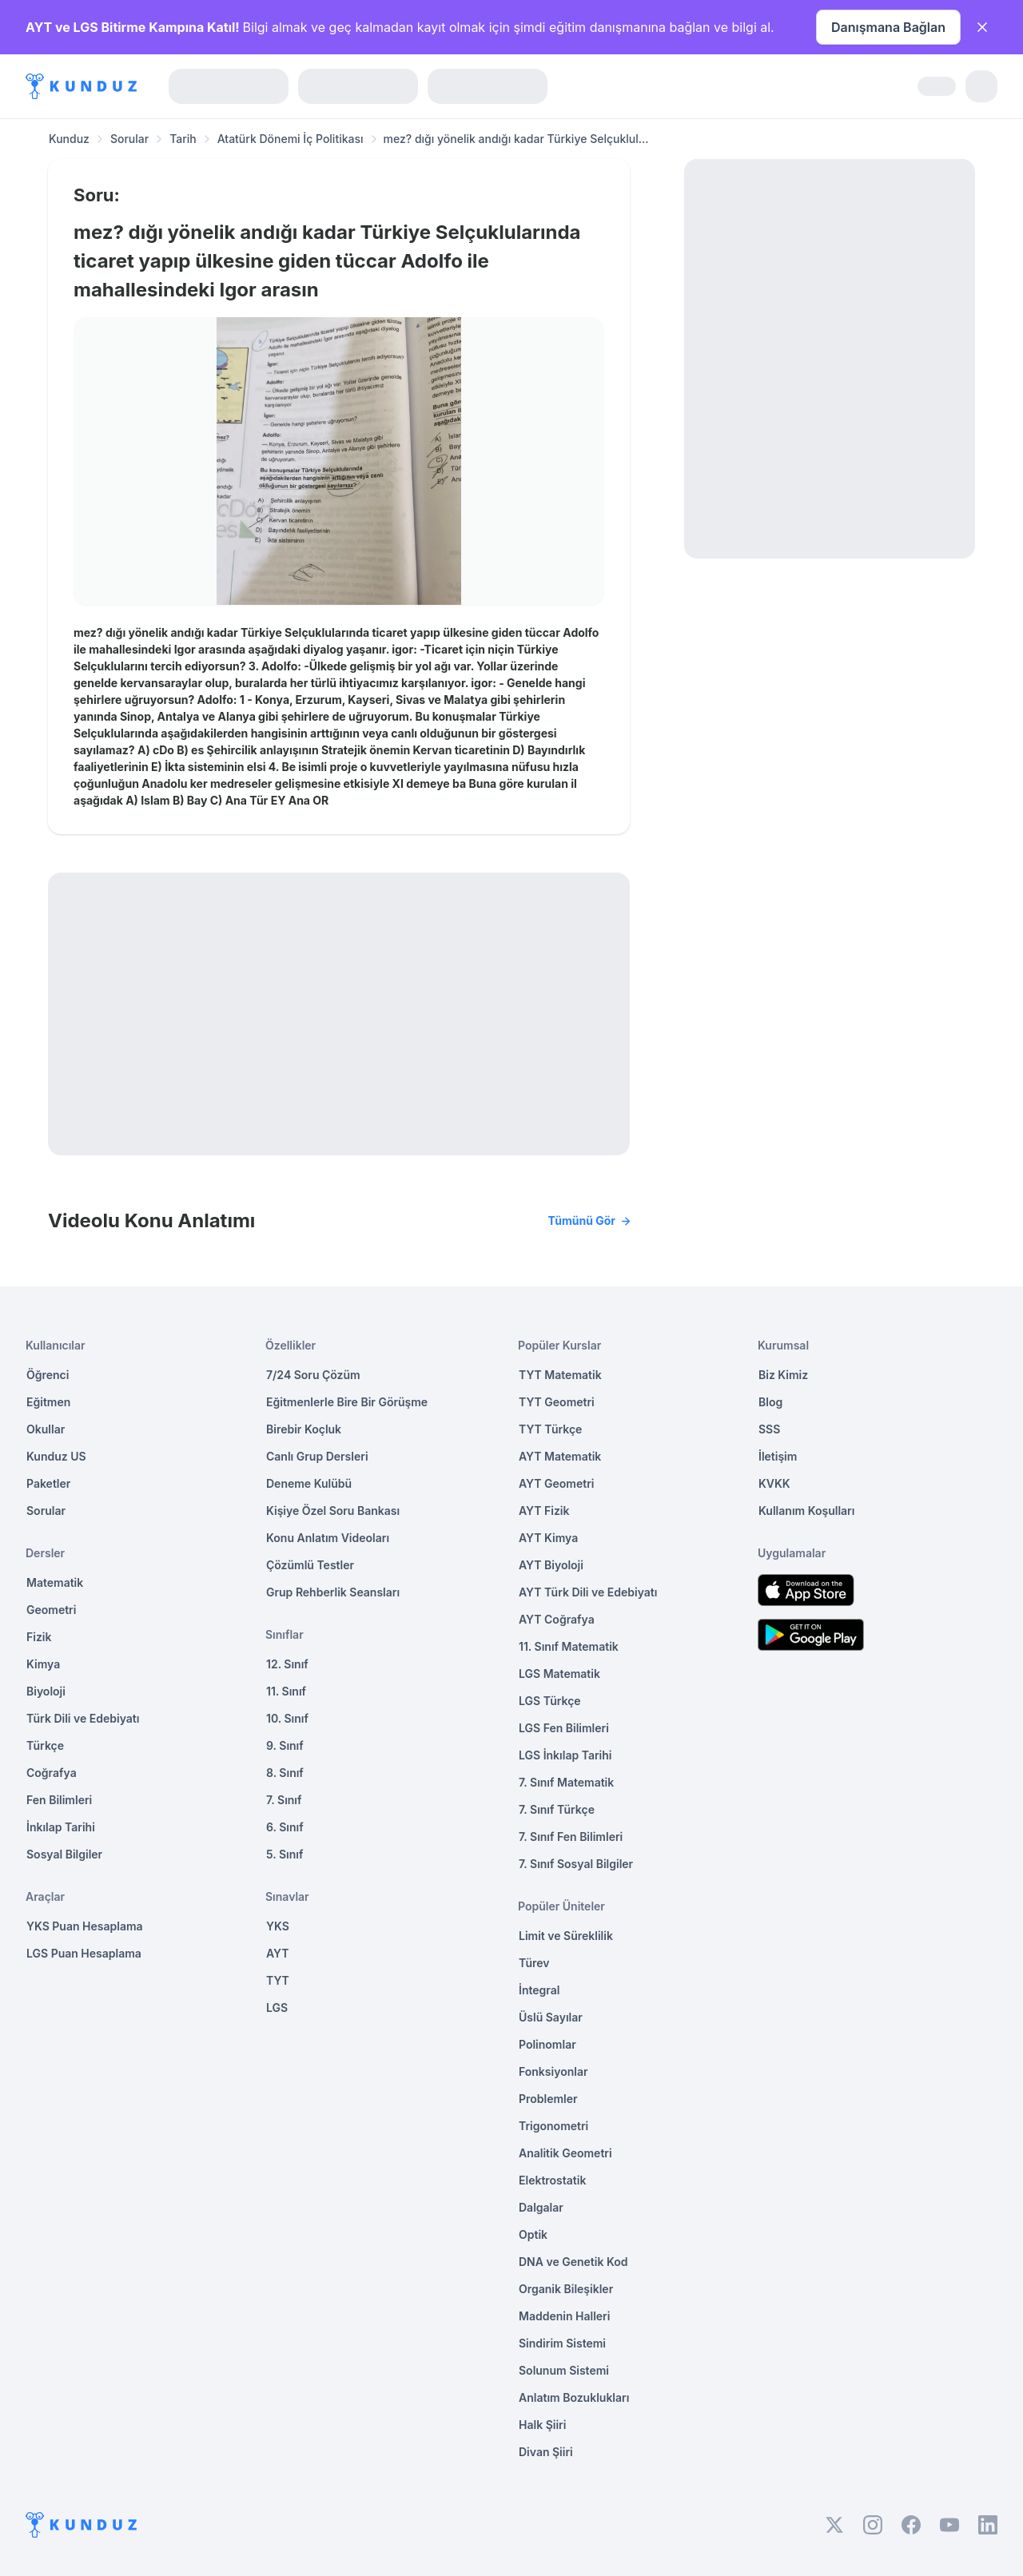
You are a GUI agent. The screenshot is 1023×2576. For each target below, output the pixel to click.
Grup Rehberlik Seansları (333, 1592)
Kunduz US (56, 1456)
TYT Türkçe (550, 1429)
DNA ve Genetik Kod (573, 2261)
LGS (277, 2007)
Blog (770, 1402)
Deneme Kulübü (309, 1483)
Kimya (43, 1664)
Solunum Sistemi (564, 2370)
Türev (534, 1963)
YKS (277, 1926)
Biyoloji (46, 1691)
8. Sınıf (285, 1772)
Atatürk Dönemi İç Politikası (290, 138)
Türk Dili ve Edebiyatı (82, 1718)
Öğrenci (47, 1374)
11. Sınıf (286, 1691)
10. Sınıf (287, 1718)
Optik (533, 2234)
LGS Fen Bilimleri (564, 1728)
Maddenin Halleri (564, 2316)
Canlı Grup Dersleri (317, 1456)
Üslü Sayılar (551, 2017)
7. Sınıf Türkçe (557, 1809)
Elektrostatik (552, 2180)
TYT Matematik (560, 1374)
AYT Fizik (544, 1510)
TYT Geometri (557, 1402)
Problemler (548, 2098)
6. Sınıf (285, 1827)
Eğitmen (48, 1402)
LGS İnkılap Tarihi (565, 1755)
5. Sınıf (284, 1854)
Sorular (129, 138)
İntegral (539, 1990)
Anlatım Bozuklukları (574, 2397)
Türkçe (45, 1745)
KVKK (774, 1483)
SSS (769, 1429)
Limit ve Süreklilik (566, 1935)
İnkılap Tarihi (60, 1827)
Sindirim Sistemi (562, 2343)
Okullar (45, 1429)
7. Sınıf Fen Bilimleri (571, 1836)
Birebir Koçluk (303, 1429)
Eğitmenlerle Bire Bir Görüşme (347, 1402)
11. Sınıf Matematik (569, 1646)
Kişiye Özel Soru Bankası (333, 1510)
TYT (277, 1980)
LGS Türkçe (550, 1700)
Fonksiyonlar (553, 2071)
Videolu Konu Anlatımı (339, 1221)
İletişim (777, 1456)
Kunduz (69, 138)
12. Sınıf (287, 1664)
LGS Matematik (559, 1673)
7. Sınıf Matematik (566, 1782)
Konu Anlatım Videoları (327, 1537)
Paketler (48, 1483)
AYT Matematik (560, 1456)
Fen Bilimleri (59, 1800)
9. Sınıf (285, 1745)
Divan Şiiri (546, 2452)
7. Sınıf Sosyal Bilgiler (576, 1863)
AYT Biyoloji (551, 1565)
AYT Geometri (556, 1483)
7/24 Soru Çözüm (313, 1374)
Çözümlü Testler (310, 1565)
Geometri (51, 1609)
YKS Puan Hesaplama (84, 1926)
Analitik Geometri (565, 2153)
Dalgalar (541, 2207)
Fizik (38, 1637)
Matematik (54, 1582)
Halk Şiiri (542, 2424)
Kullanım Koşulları (806, 1510)
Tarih (183, 138)
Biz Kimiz (783, 1374)
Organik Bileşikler (566, 2289)
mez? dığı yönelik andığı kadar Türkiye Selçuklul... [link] (516, 138)
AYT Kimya (548, 1537)
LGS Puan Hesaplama (83, 1953)
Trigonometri (553, 2126)
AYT (277, 1953)
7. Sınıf (283, 1800)
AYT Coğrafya (557, 1619)
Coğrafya (51, 1772)
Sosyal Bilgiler (64, 1854)
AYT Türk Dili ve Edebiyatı (588, 1592)
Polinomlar (547, 2044)
